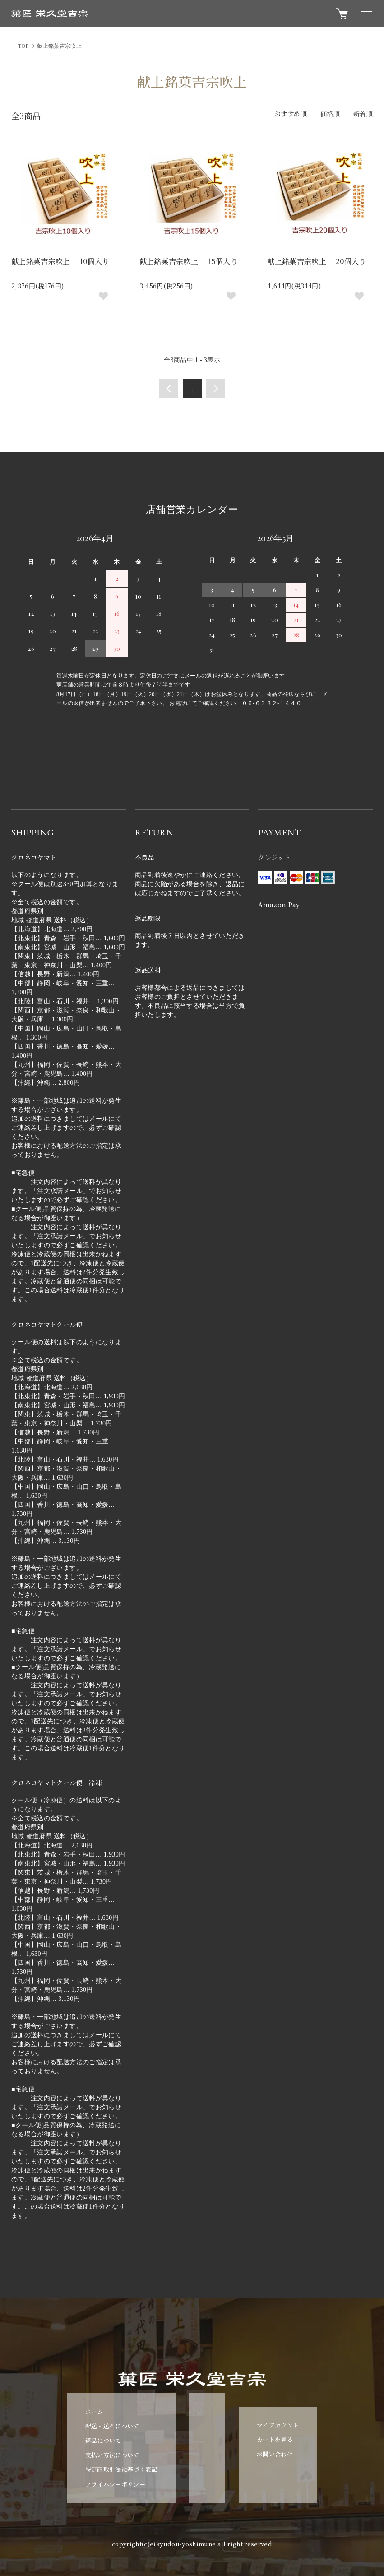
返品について (103, 2440)
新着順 (363, 113)
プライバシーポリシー (115, 2484)
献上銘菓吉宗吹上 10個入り (60, 261)
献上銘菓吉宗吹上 (59, 46)
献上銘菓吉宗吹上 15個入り (188, 261)
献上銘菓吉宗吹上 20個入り (316, 261)
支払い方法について (112, 2455)
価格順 (330, 113)
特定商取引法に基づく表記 (121, 2469)
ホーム (94, 2411)
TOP (23, 46)
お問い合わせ (275, 2454)
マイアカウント (278, 2425)
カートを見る (275, 2439)
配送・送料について (112, 2426)
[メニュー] (365, 13)
